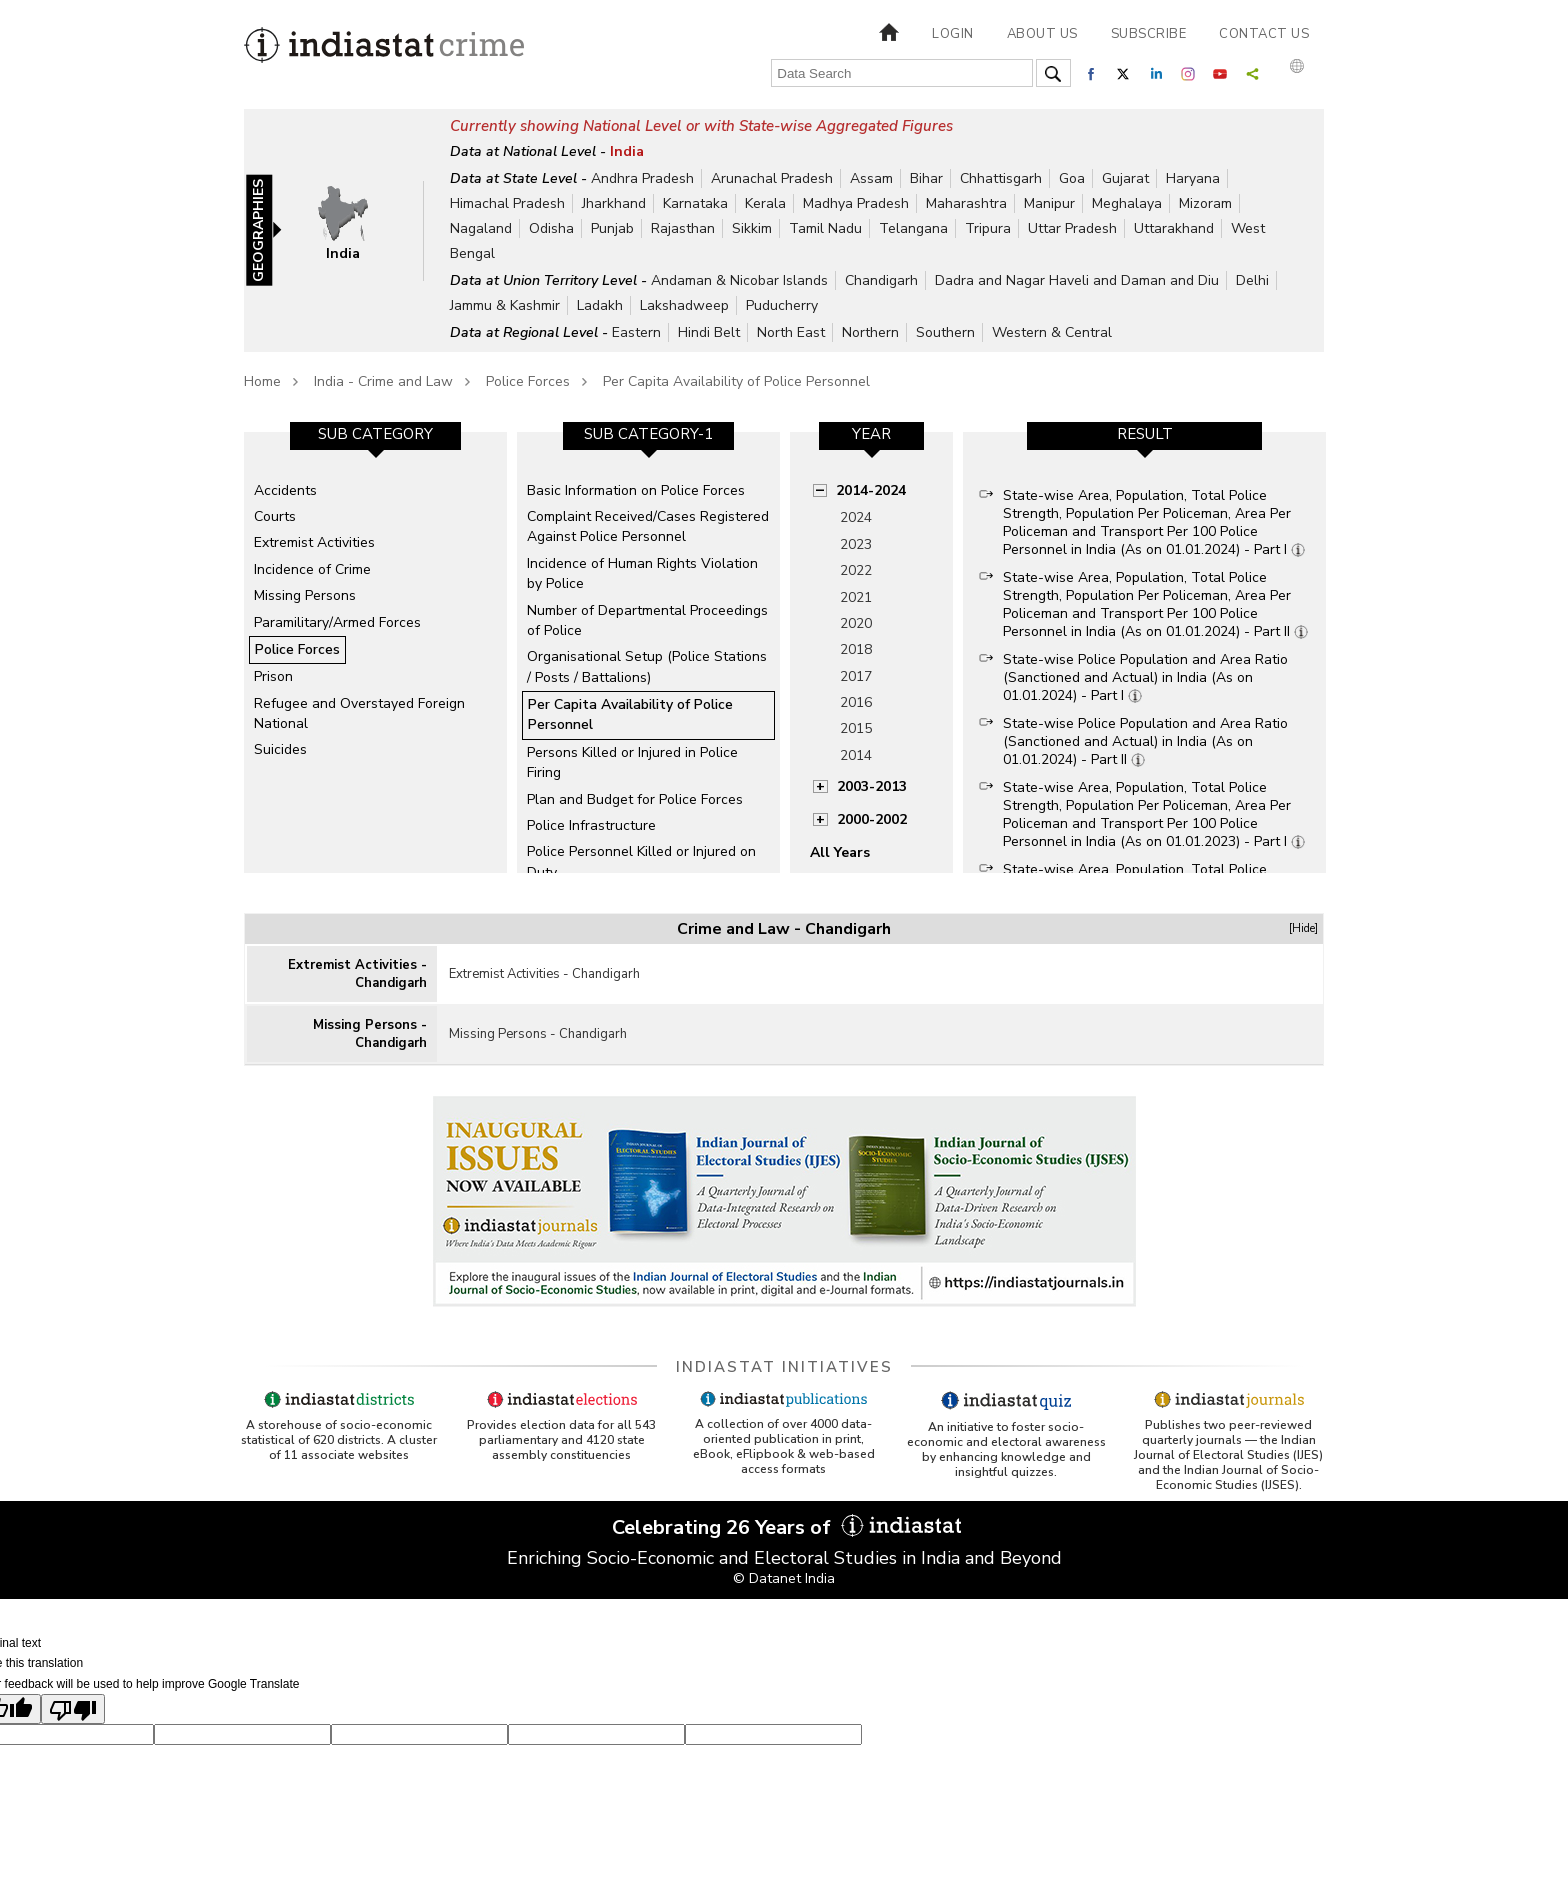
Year (871, 434)
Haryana (1193, 178)
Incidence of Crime (312, 569)
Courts (275, 516)
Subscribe (1149, 34)
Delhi (1252, 280)
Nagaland (481, 228)
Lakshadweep (684, 305)
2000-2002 (872, 819)
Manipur (1049, 203)
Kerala (765, 203)
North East (791, 332)
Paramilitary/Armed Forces (337, 622)
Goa (1072, 178)
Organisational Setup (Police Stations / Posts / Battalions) (647, 666)
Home (262, 381)
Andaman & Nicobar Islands (739, 280)
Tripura (988, 228)
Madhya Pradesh (856, 203)
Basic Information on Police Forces (636, 490)
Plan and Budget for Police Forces (635, 799)
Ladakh (600, 305)
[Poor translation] (73, 1709)
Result (1145, 434)
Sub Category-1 (648, 434)
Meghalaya (1127, 203)
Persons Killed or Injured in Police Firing (632, 762)
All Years (840, 852)
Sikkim (752, 228)
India (627, 151)
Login (953, 34)
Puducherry (782, 305)
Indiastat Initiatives (784, 1367)
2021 (856, 597)
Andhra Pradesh (642, 178)
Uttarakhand (1174, 228)
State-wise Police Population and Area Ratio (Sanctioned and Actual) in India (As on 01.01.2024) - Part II (1145, 741)
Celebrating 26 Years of (784, 1527)
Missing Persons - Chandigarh (370, 1034)
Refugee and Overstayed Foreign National (359, 713)
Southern (945, 332)
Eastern (636, 332)
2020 (856, 623)
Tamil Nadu (825, 228)
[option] (375, 652)
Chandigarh (881, 280)
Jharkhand (614, 203)
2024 (856, 517)
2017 (856, 676)
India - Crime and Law (383, 381)
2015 (856, 728)
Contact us (1264, 34)
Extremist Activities (314, 542)
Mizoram (1205, 203)
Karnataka (695, 203)
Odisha (551, 228)
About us (1042, 34)
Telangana (913, 228)
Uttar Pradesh (1072, 228)
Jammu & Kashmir (505, 305)
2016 (856, 702)
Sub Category (375, 434)
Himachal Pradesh (507, 203)
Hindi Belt (709, 332)
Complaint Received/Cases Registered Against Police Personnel (648, 526)
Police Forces (528, 381)
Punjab (612, 228)
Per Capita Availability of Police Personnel (736, 381)
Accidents (285, 490)
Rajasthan (683, 228)
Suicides (280, 749)
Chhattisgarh (1001, 178)
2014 (856, 755)
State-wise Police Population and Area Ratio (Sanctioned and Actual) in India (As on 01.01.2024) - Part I (1145, 677)
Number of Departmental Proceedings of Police (647, 620)
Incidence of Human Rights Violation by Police (642, 573)
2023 (856, 544)
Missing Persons (305, 595)
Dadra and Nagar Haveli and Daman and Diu (1077, 280)
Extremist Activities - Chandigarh (357, 974)
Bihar (926, 178)
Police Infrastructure (591, 825)
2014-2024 (871, 490)
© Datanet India (784, 1578)
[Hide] (1303, 928)
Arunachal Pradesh (772, 178)
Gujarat (1125, 178)
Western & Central (1052, 332)
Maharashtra (966, 203)
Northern (870, 332)
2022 (856, 570)
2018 (856, 649)
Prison (273, 676)
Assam (871, 178)
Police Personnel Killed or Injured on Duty (641, 861)
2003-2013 (872, 786)
